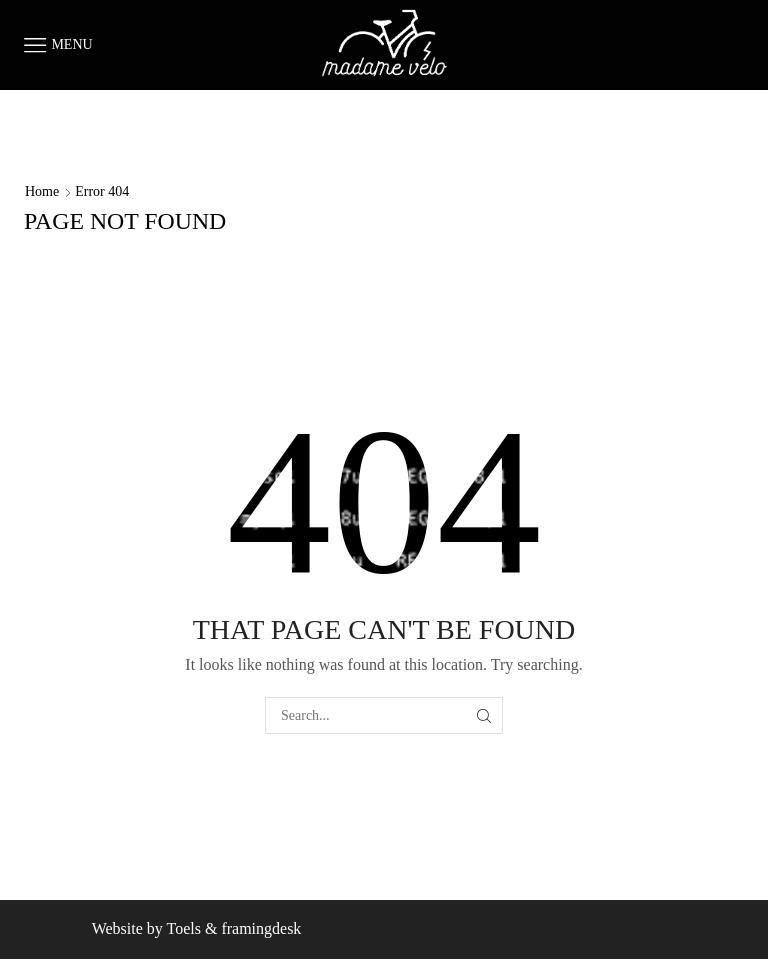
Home (42, 191)
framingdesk (261, 928)
